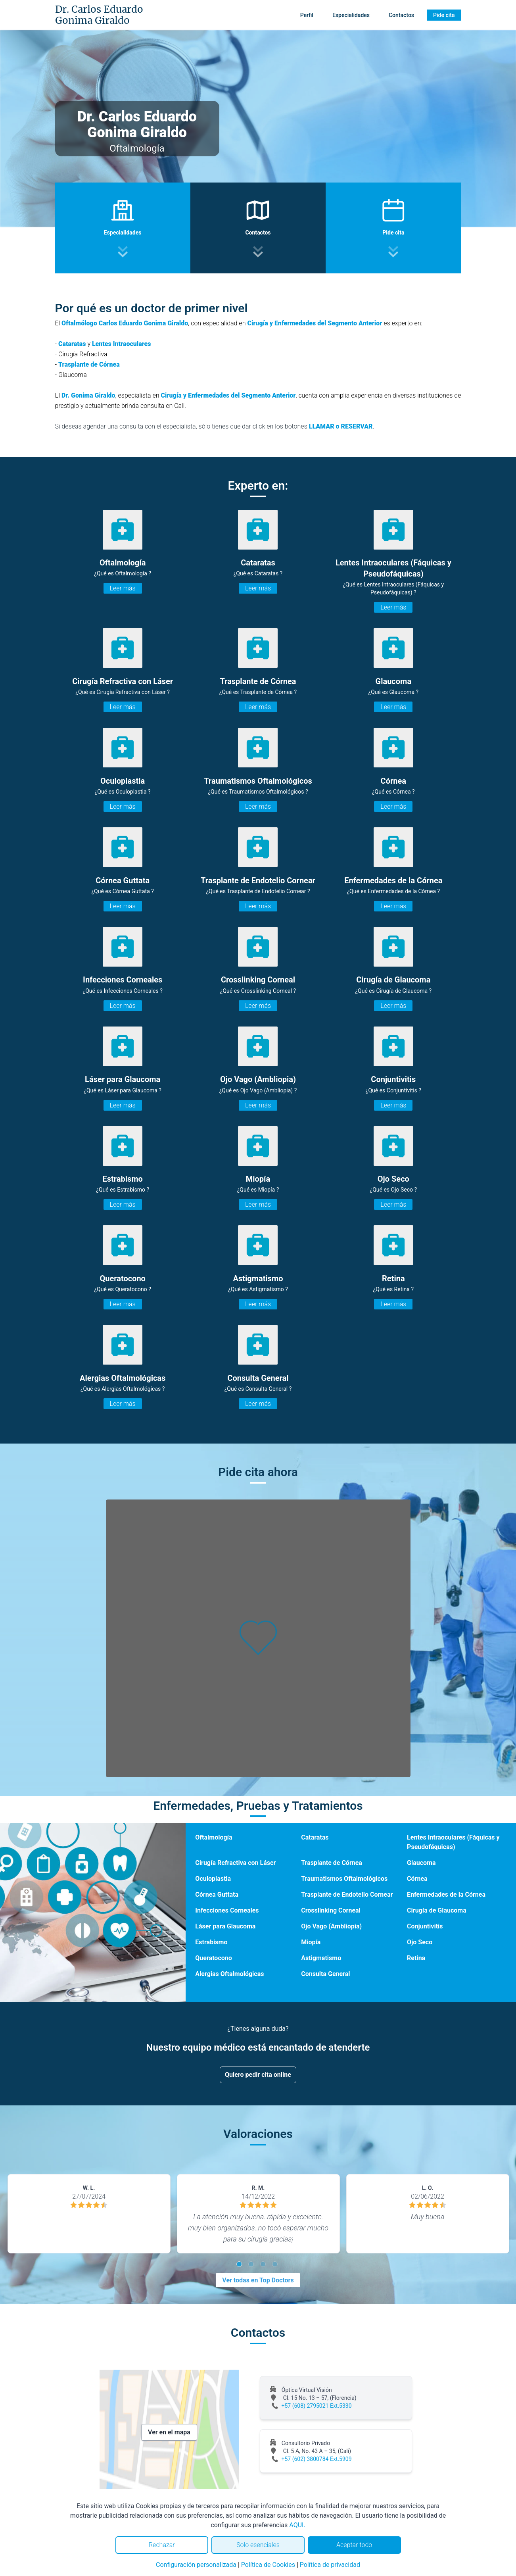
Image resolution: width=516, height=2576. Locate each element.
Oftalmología (213, 1837)
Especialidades (351, 15)
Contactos (401, 15)
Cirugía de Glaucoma (436, 1910)
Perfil (306, 15)
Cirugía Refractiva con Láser (235, 1863)
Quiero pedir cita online (258, 2074)
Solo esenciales (258, 2545)
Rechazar (162, 2545)
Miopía (310, 1942)
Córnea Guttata (216, 1894)
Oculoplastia (213, 1878)
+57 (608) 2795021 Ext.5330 (317, 2406)
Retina (416, 1958)
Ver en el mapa (169, 2432)
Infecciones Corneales (227, 1910)
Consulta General (325, 1974)
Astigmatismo (321, 1958)
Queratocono (213, 1958)
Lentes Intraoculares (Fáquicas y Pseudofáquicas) (453, 1842)
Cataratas (72, 344)
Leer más (123, 588)
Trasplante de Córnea (89, 364)
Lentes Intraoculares (121, 344)
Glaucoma (421, 1863)
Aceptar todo (354, 2545)
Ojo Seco (419, 1942)
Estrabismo (211, 1942)
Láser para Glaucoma (225, 1926)
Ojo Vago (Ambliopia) (331, 1926)
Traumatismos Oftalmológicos (344, 1878)
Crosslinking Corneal (331, 1910)
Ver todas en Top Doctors (257, 2280)
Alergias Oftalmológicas (229, 1974)
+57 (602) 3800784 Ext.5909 (317, 2459)
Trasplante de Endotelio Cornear (347, 1894)
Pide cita (444, 15)
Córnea (417, 1878)
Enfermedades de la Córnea (446, 1894)
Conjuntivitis (425, 1926)
